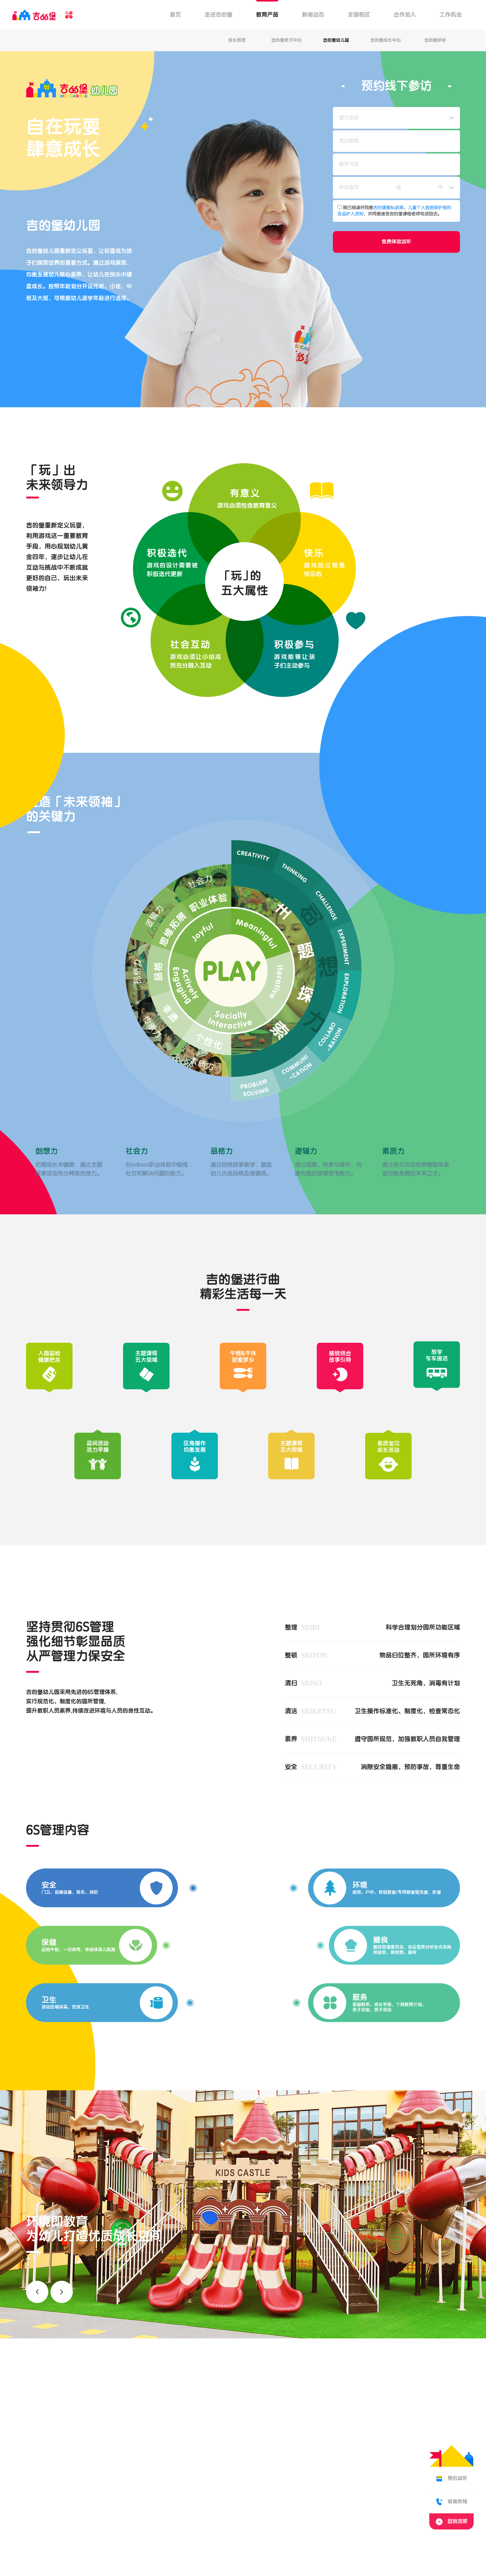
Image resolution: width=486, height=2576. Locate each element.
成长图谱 (236, 40)
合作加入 (405, 14)
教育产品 (267, 14)
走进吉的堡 (218, 14)
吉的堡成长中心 (385, 40)
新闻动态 (313, 14)
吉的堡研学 (435, 40)
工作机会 (451, 14)
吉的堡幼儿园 (336, 40)
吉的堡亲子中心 (286, 40)
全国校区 (359, 14)
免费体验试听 (396, 242)
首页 (175, 14)
